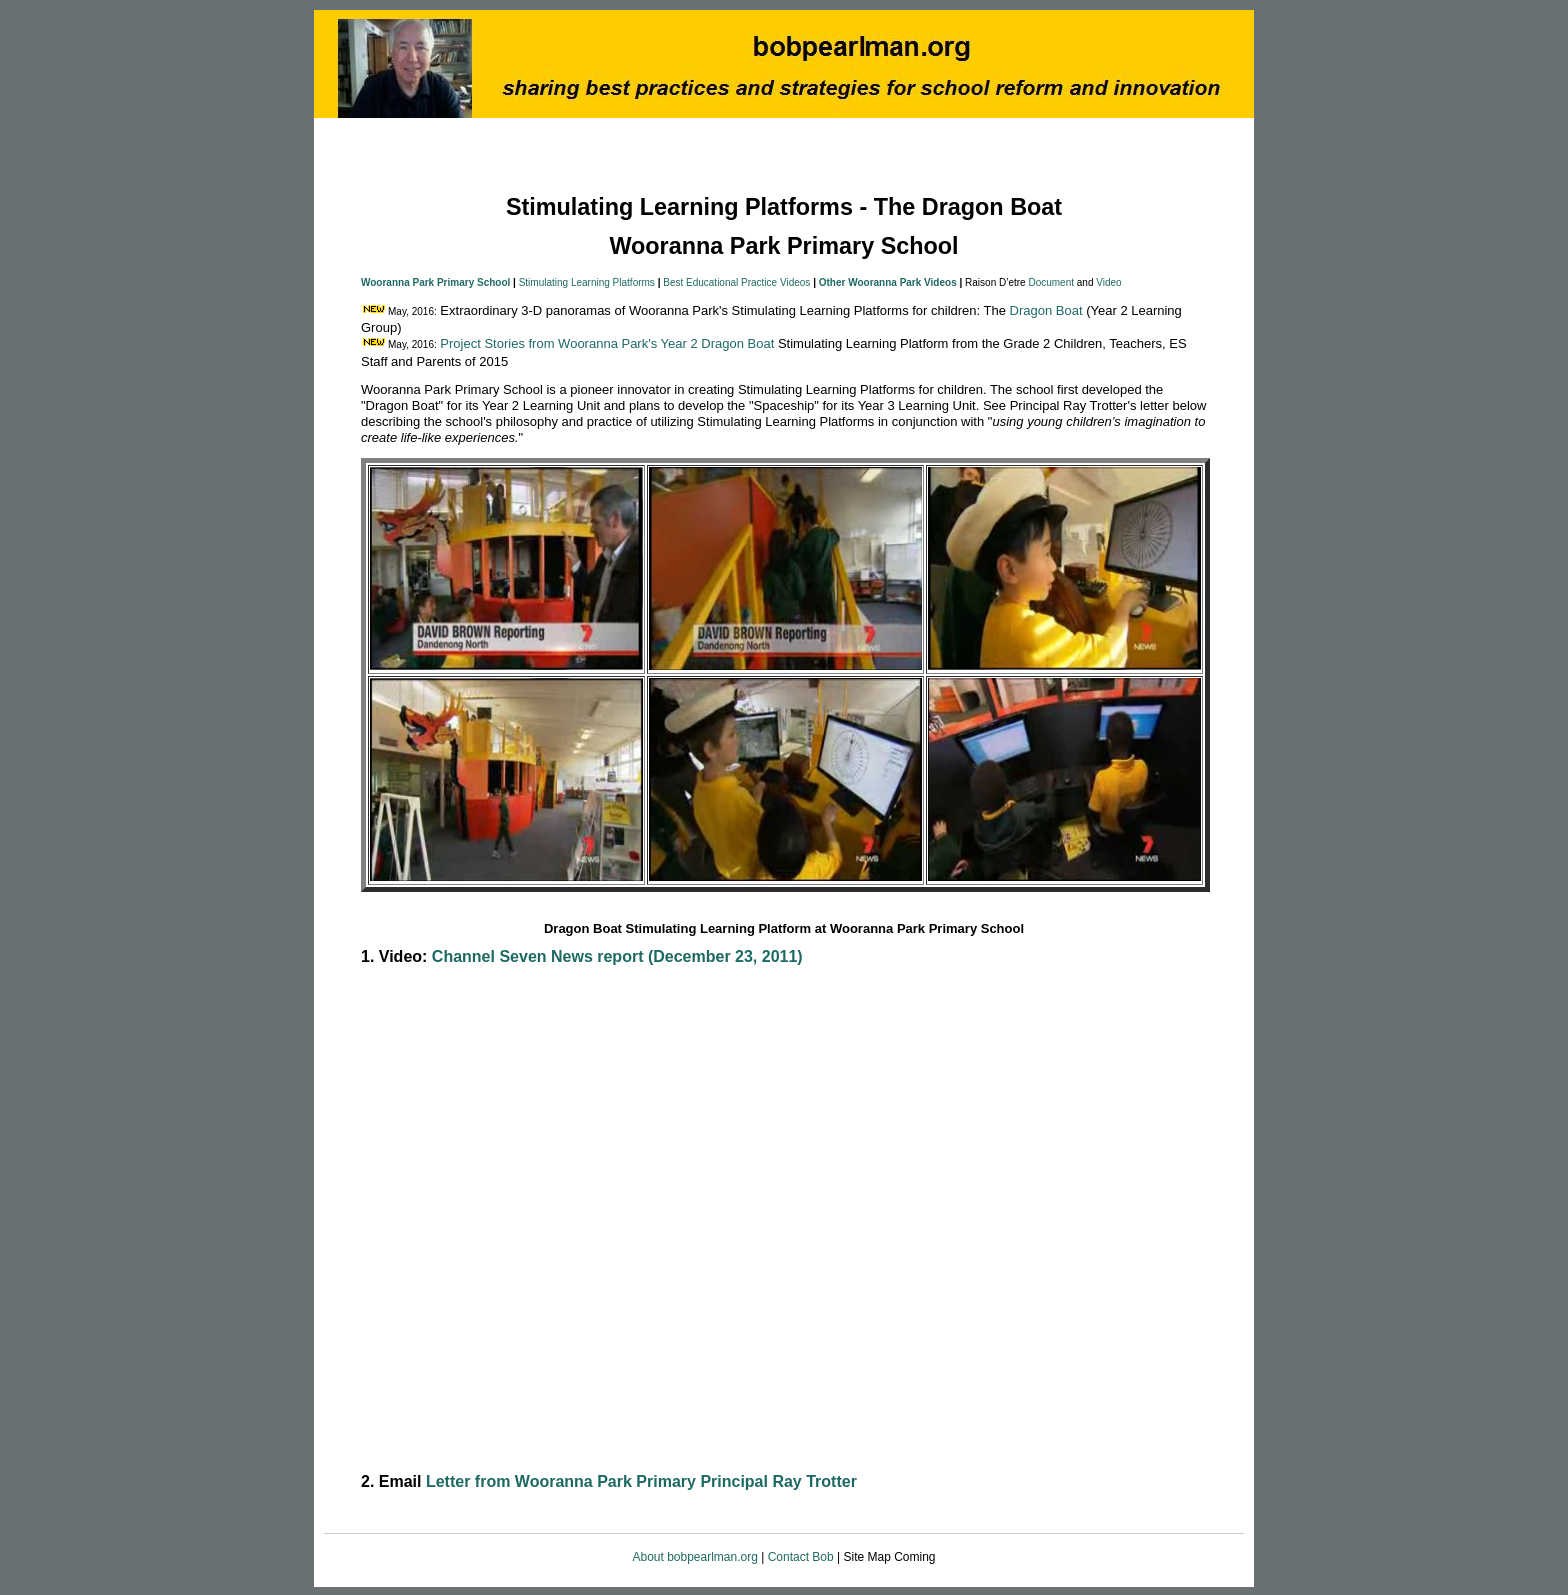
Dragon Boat (1046, 310)
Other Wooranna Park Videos (888, 282)
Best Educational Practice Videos (736, 282)
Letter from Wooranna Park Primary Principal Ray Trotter (641, 1481)
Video (1108, 282)
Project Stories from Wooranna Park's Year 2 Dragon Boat (607, 343)
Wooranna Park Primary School (435, 282)
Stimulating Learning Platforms (587, 282)
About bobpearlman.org (696, 1557)
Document (1051, 282)
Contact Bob (801, 1557)
